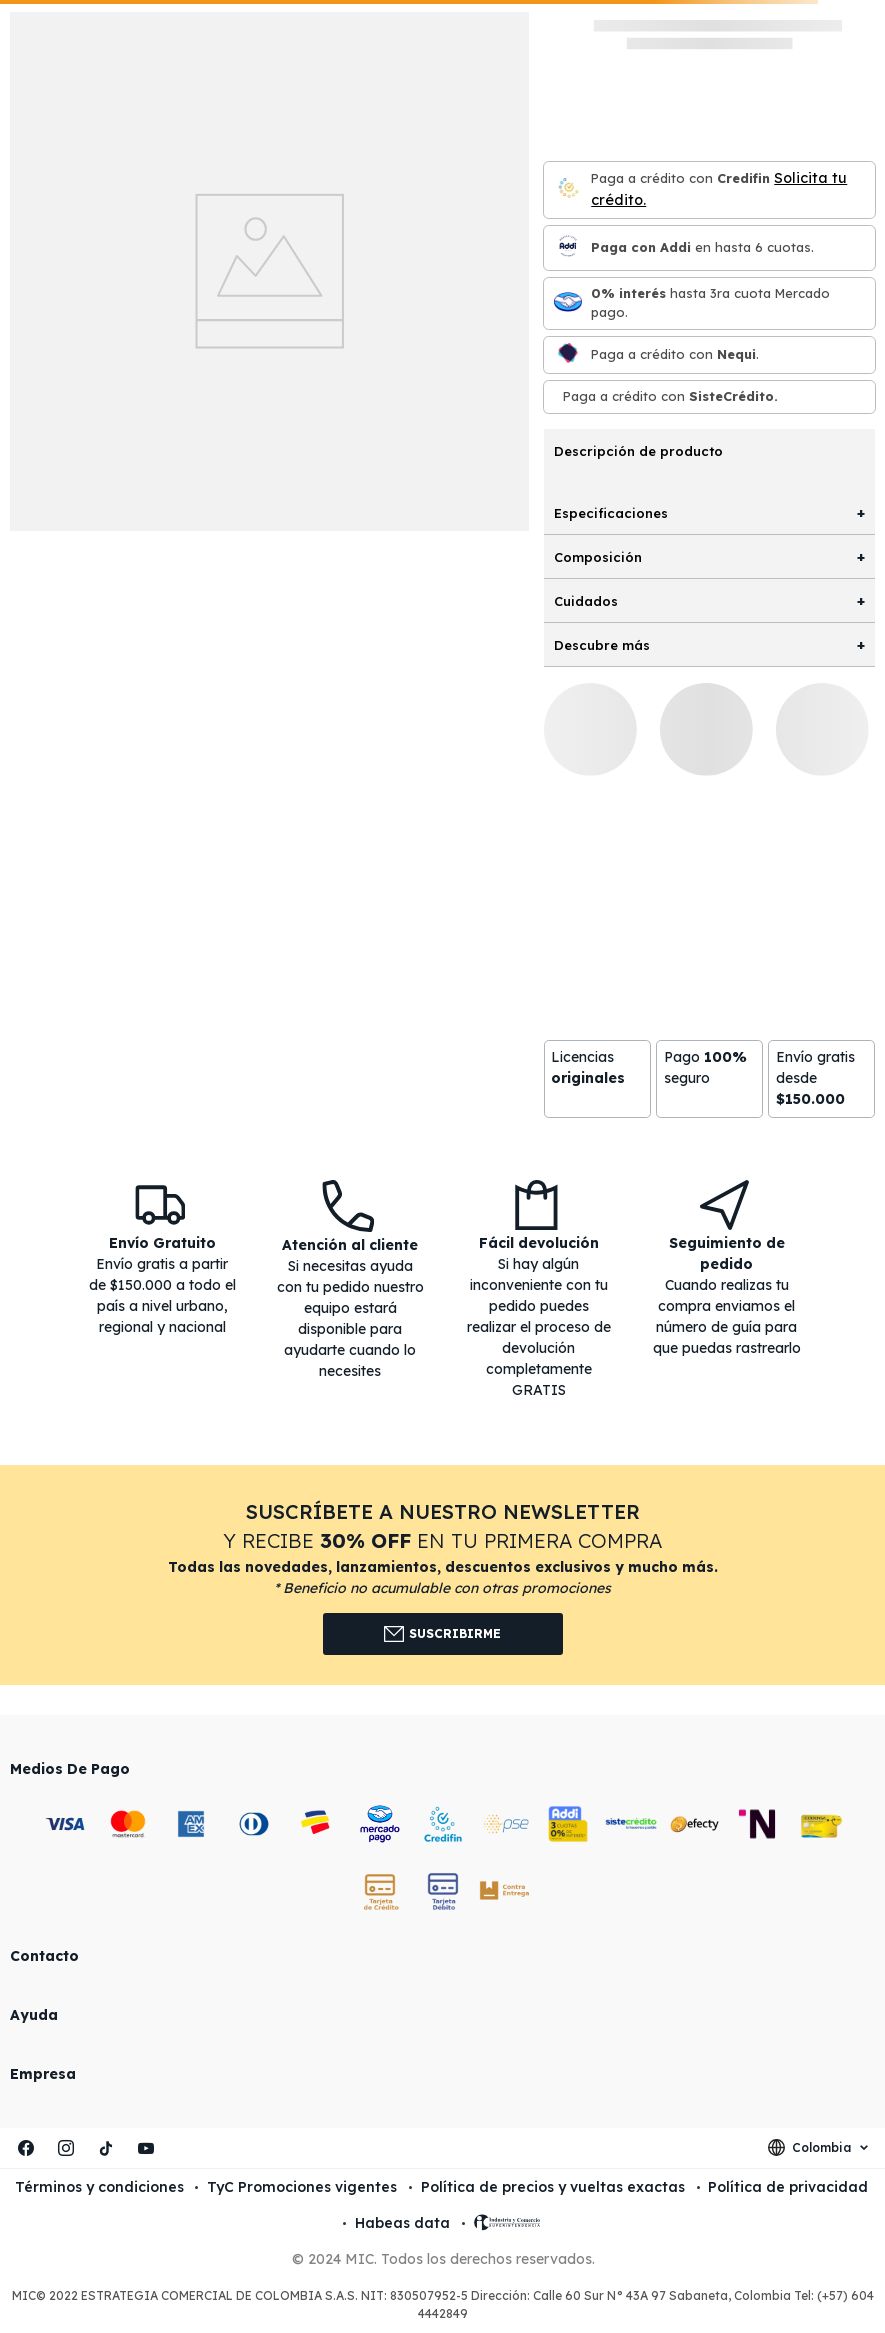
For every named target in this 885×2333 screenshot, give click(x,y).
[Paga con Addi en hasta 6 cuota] (568, 247)
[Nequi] (568, 354)
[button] (442, 1575)
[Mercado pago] (568, 303)
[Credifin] (568, 189)
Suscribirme (442, 1634)
